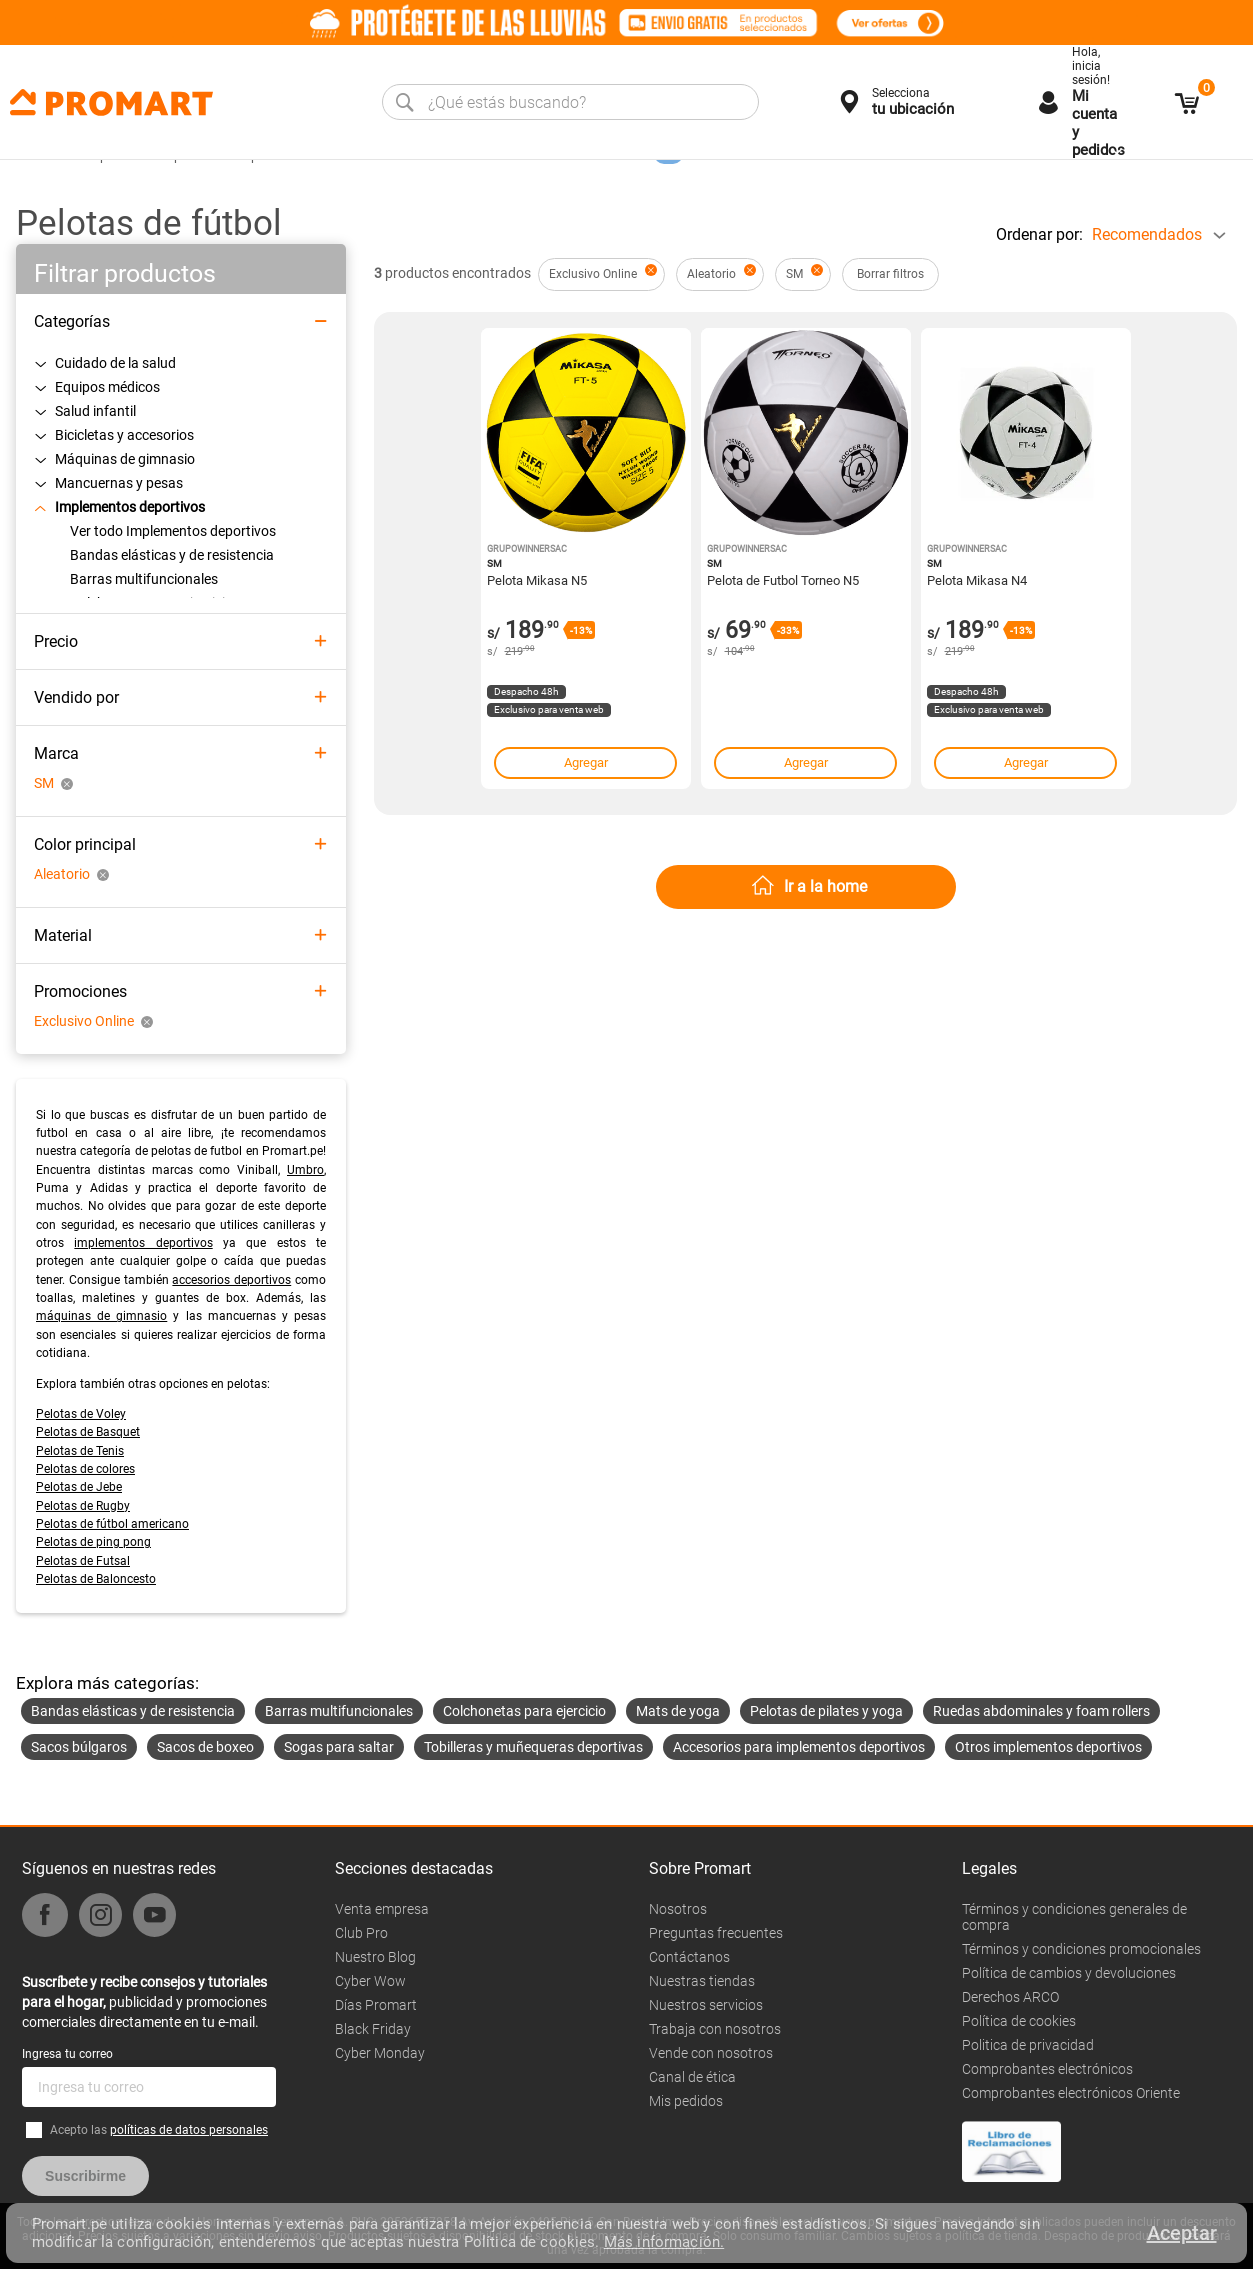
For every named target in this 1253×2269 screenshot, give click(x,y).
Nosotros (678, 1909)
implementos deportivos (143, 1243)
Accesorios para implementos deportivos (799, 1747)
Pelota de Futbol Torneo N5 (783, 580)
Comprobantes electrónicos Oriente (1071, 2093)
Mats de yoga (678, 1711)
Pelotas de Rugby (83, 1506)
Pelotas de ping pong (93, 1542)
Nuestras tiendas (702, 1981)
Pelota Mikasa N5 (537, 580)
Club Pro (361, 1933)
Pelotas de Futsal (83, 1561)
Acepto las (159, 2130)
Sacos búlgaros (79, 1747)
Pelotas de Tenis (80, 1451)
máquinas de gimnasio (101, 1316)
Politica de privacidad (1028, 2045)
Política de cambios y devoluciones (1069, 1973)
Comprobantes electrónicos (1047, 2069)
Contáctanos (689, 1957)
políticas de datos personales (189, 2130)
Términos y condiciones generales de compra (1074, 1917)
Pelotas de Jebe (79, 1487)
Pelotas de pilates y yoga (826, 1711)
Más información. (664, 2242)
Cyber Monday (380, 2053)
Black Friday (373, 2029)
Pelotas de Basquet (88, 1432)
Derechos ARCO (1010, 1997)
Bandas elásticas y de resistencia (133, 1711)
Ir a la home (825, 886)
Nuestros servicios (706, 2005)
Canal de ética (692, 2077)
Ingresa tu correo (67, 2054)
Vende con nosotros (711, 2053)
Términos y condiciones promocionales (1081, 1949)
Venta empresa (382, 1909)
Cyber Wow (370, 1981)
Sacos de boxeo (205, 1747)
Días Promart (376, 2005)
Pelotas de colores (85, 1469)
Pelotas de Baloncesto (96, 1579)
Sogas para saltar (339, 1747)
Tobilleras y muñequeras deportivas (533, 1747)
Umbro (305, 1170)
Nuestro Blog (375, 1957)
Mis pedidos (686, 2101)
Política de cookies (1019, 2021)
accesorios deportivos (231, 1280)
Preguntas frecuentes (716, 1933)
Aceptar (1182, 2233)
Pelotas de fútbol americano (112, 1524)
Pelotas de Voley (81, 1414)
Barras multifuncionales (339, 1711)
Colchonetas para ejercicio (524, 1711)
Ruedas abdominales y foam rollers (1041, 1711)
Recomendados (1147, 234)
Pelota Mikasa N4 (977, 580)
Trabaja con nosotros (715, 2029)
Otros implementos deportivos (1048, 1747)
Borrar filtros (890, 274)
